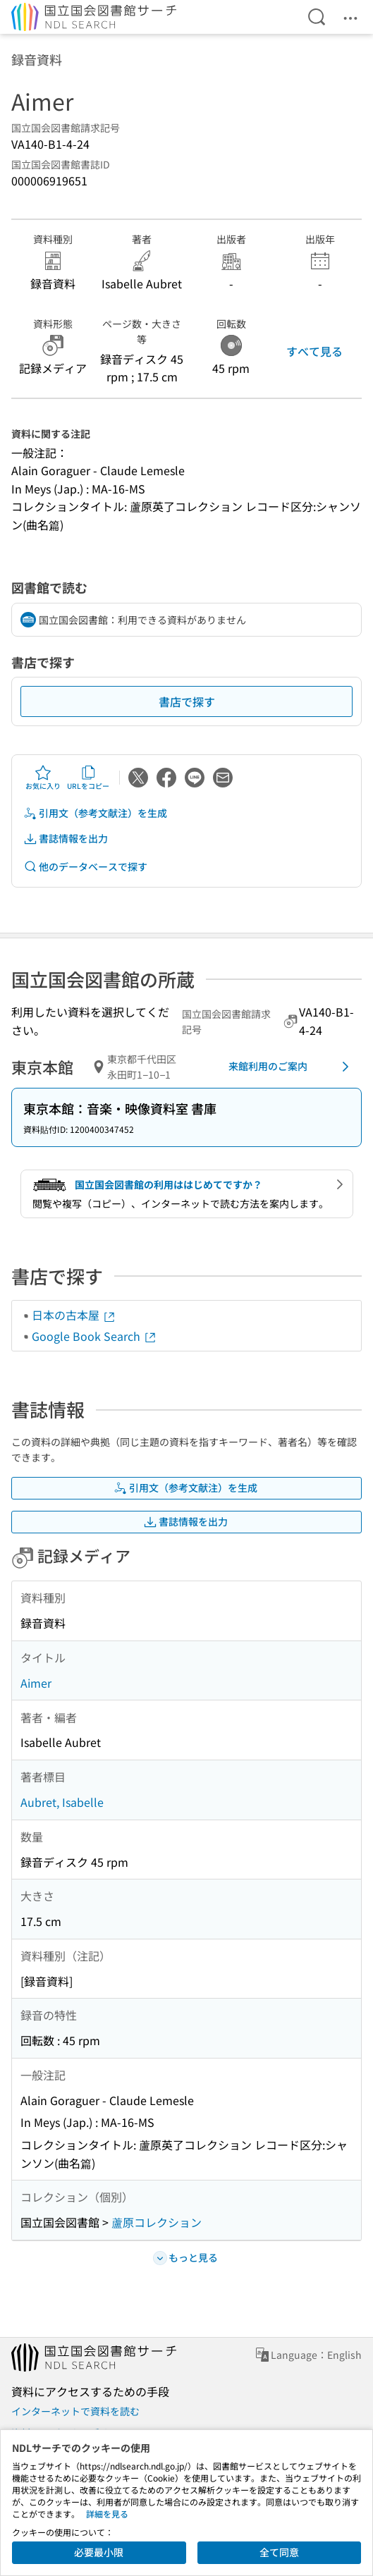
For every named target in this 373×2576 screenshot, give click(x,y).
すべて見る (314, 351)
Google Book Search (94, 1335)
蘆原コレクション (156, 2222)
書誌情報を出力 (65, 838)
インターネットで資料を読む (75, 2411)
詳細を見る (107, 2514)
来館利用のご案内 (291, 1066)
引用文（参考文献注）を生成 (95, 813)
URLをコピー (88, 777)
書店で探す (187, 701)
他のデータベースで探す (85, 866)
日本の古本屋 (74, 1314)
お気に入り (43, 777)
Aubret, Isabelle (62, 1801)
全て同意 (279, 2552)
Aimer (35, 1682)
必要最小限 (98, 2552)
